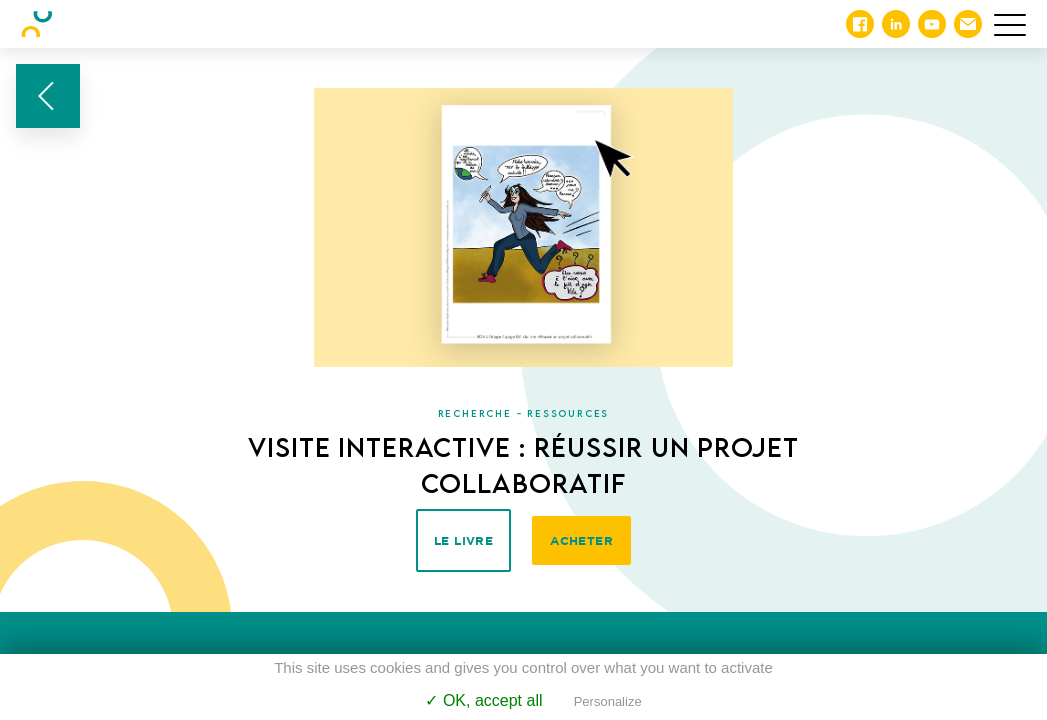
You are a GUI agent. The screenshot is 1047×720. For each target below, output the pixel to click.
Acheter (581, 540)
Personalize (608, 701)
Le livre (463, 540)
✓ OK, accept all (483, 700)
